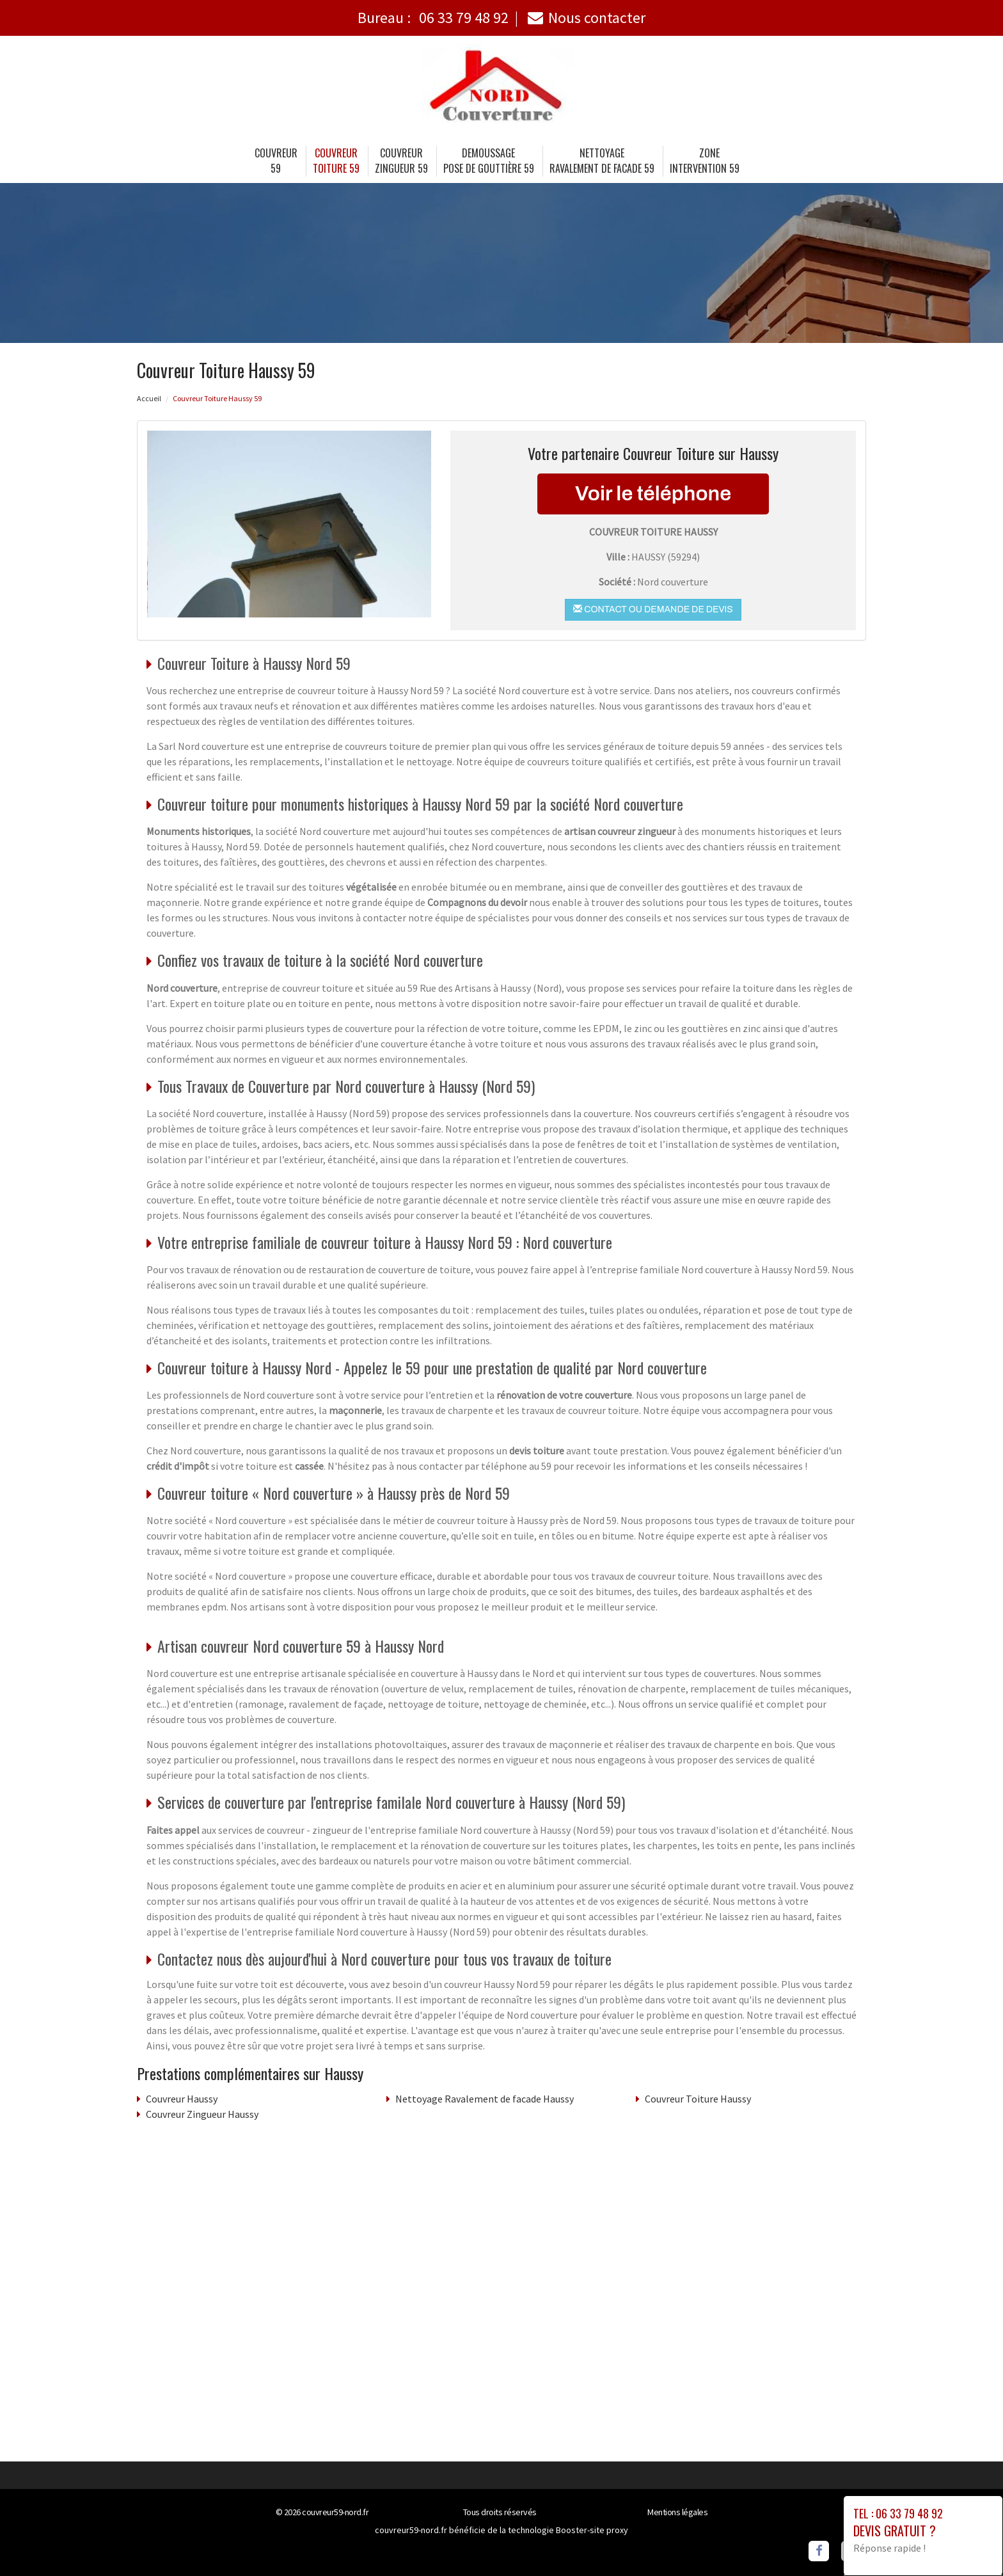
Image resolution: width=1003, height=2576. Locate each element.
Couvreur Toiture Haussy (698, 2098)
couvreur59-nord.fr (335, 2512)
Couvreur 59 (276, 160)
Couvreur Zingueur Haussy (202, 2114)
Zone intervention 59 (704, 160)
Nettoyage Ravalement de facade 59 (601, 160)
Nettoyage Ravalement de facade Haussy (484, 2098)
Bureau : (433, 18)
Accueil (149, 398)
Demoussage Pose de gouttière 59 (488, 160)
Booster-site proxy (592, 2530)
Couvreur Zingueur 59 (401, 160)
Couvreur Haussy (181, 2098)
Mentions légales (677, 2512)
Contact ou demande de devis (652, 609)
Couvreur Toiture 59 (336, 160)
